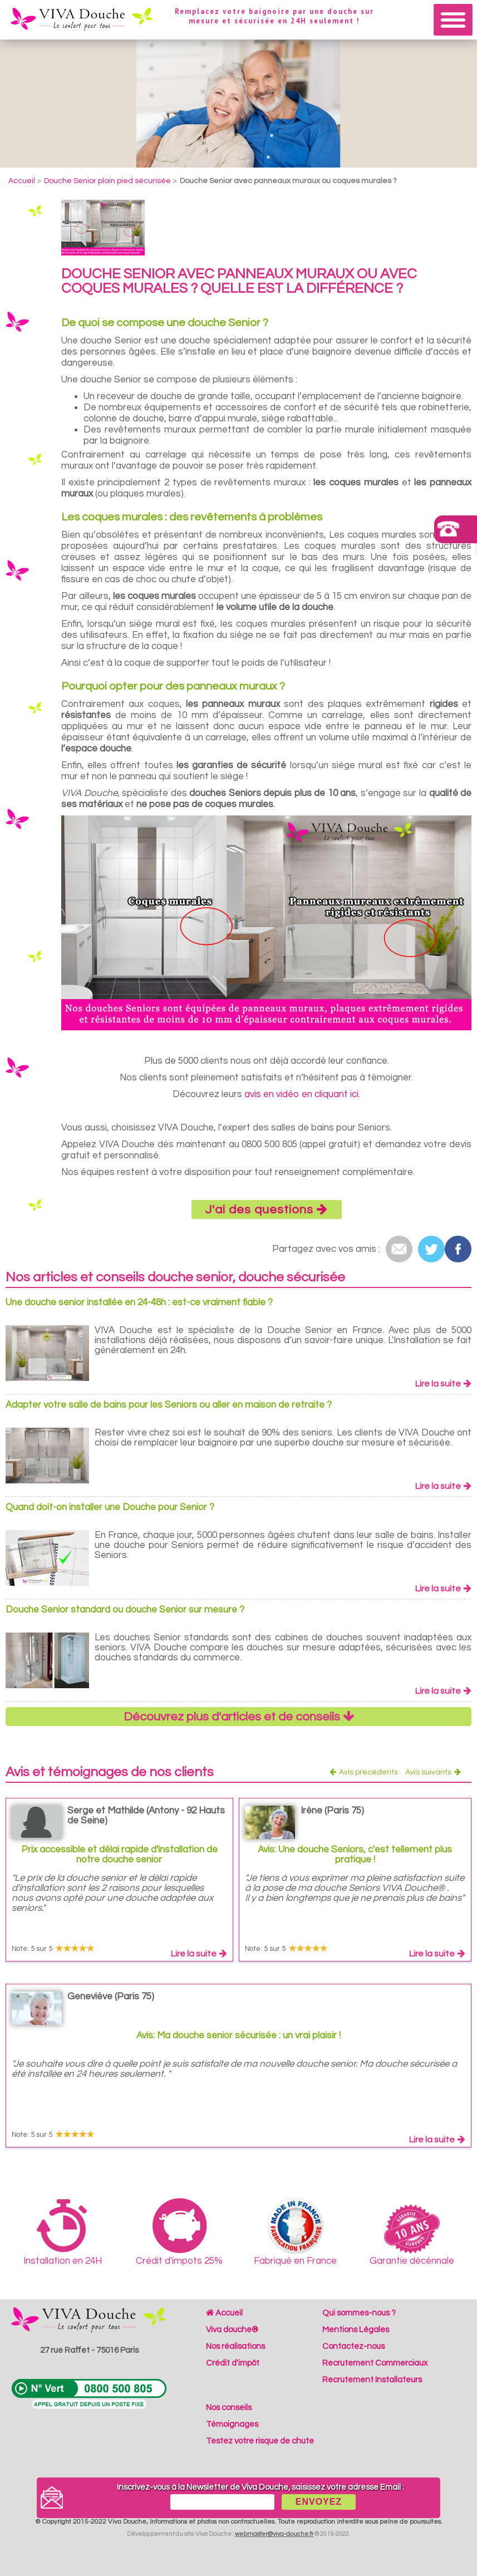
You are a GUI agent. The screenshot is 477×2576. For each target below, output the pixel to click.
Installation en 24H (62, 2232)
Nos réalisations (235, 2346)
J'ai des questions (266, 1209)
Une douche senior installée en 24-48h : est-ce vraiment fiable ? (139, 1302)
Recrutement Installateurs (372, 2380)
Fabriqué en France (295, 2232)
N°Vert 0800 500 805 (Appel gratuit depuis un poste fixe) (89, 2394)
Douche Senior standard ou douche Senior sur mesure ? (125, 1610)
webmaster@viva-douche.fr (274, 2534)
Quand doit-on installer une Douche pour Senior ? (110, 1507)
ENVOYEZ (319, 2501)
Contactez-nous (353, 2346)
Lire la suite (443, 1383)
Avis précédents (364, 1772)
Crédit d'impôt (232, 2363)
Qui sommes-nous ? (359, 2313)
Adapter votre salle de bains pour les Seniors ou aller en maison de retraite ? (169, 1405)
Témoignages (232, 2424)
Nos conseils (229, 2407)
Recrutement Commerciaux (374, 2363)
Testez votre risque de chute (260, 2441)
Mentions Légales (355, 2330)
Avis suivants (433, 1772)
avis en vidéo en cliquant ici (301, 1094)
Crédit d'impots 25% (179, 2232)
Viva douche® (232, 2330)
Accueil (224, 2313)
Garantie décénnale (412, 2235)
